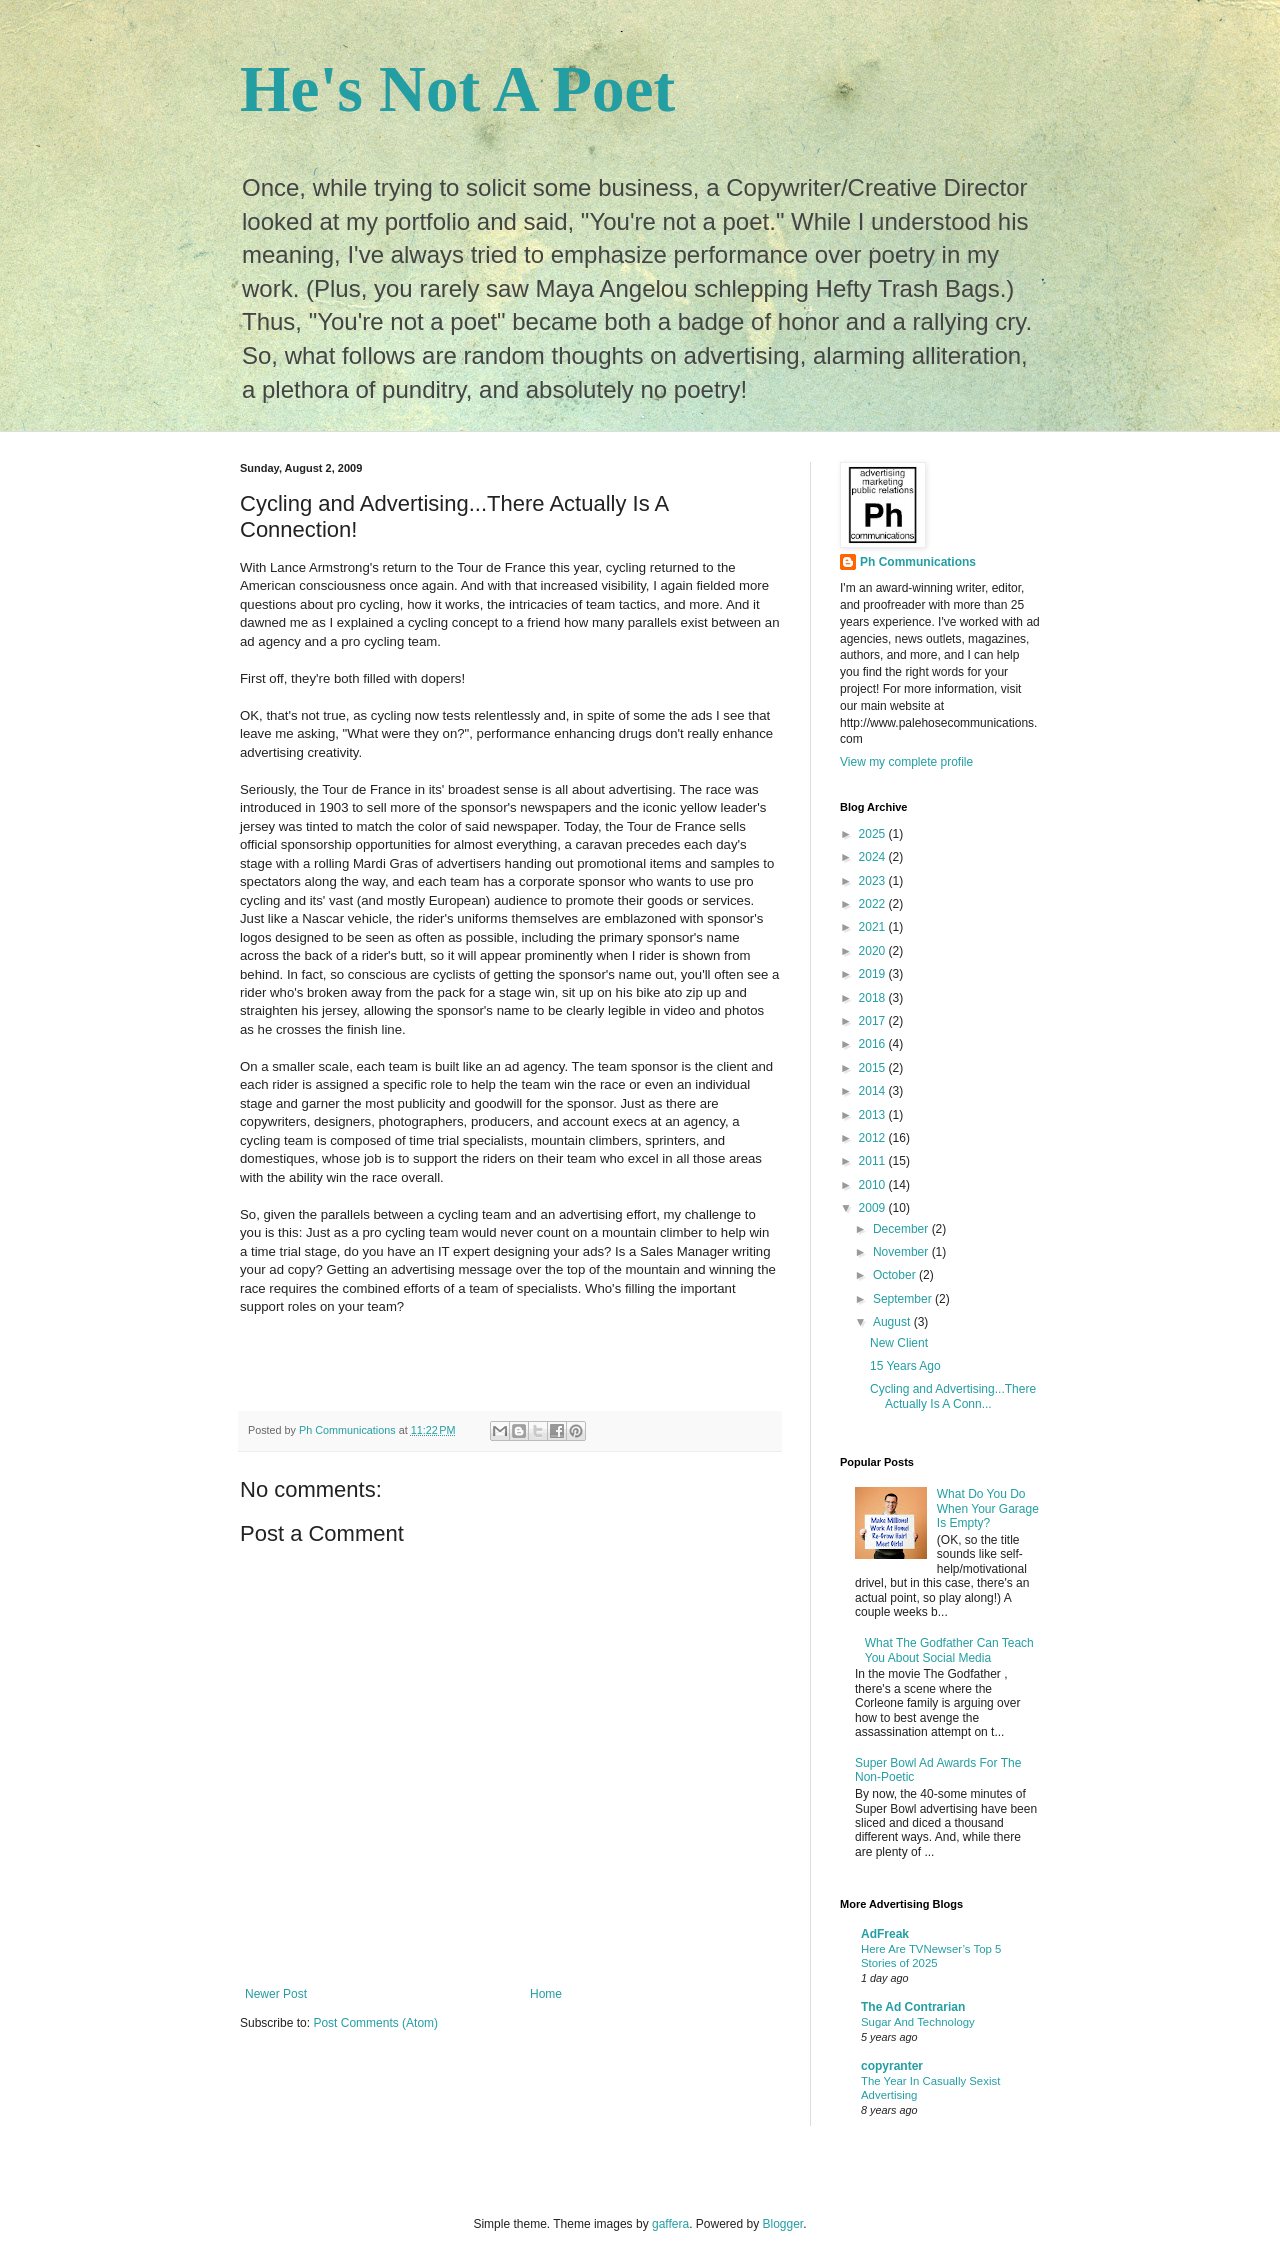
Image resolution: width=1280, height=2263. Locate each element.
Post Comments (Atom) (375, 2023)
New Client (899, 1343)
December (902, 1229)
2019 (874, 974)
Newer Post (276, 1994)
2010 (874, 1185)
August (893, 1322)
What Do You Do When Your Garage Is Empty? (988, 1508)
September (904, 1299)
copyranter (892, 2066)
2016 (874, 1044)
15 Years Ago (905, 1366)
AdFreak (885, 1934)
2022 (874, 904)
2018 (874, 998)
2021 (874, 927)
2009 (874, 1208)
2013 (874, 1115)
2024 (874, 857)
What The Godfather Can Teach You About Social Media (949, 1650)
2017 (874, 1021)
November (902, 1252)
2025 (874, 834)
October (896, 1275)
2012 (874, 1138)
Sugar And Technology (918, 2022)
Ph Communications (918, 562)
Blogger (783, 2224)
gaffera (670, 2224)
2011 (874, 1161)
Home (546, 1994)
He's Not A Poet (457, 89)
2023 (874, 881)
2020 (874, 951)
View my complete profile (906, 762)
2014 (874, 1091)
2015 (874, 1068)
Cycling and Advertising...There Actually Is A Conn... (953, 1396)
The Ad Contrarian (913, 2007)
